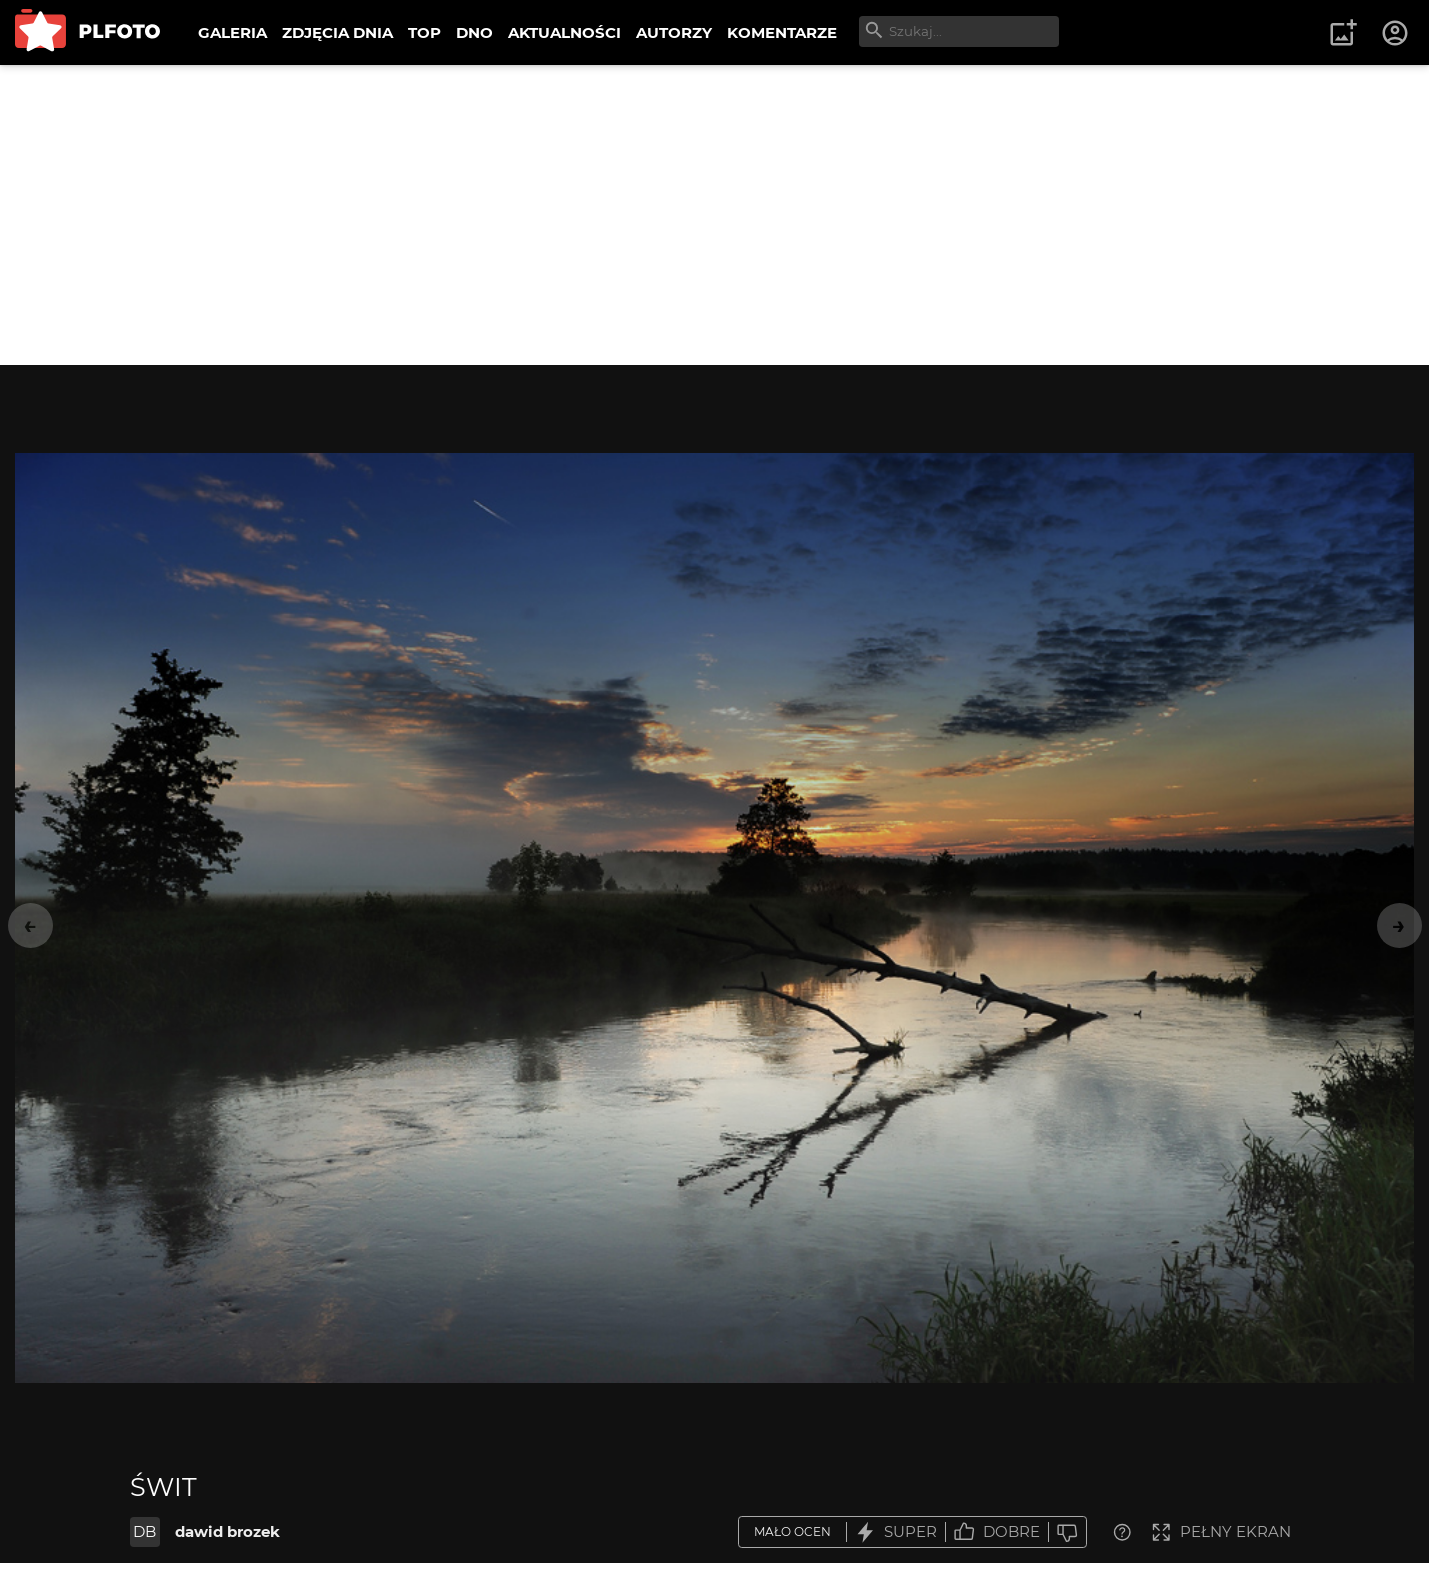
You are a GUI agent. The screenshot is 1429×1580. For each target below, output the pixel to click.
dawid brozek (227, 1531)
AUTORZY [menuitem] (674, 32)
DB (144, 1531)
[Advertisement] (715, 215)
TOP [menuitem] (424, 32)
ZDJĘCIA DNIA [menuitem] (337, 32)
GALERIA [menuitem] (232, 32)
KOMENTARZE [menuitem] (782, 32)
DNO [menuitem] (474, 32)
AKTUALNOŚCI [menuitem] (564, 32)
